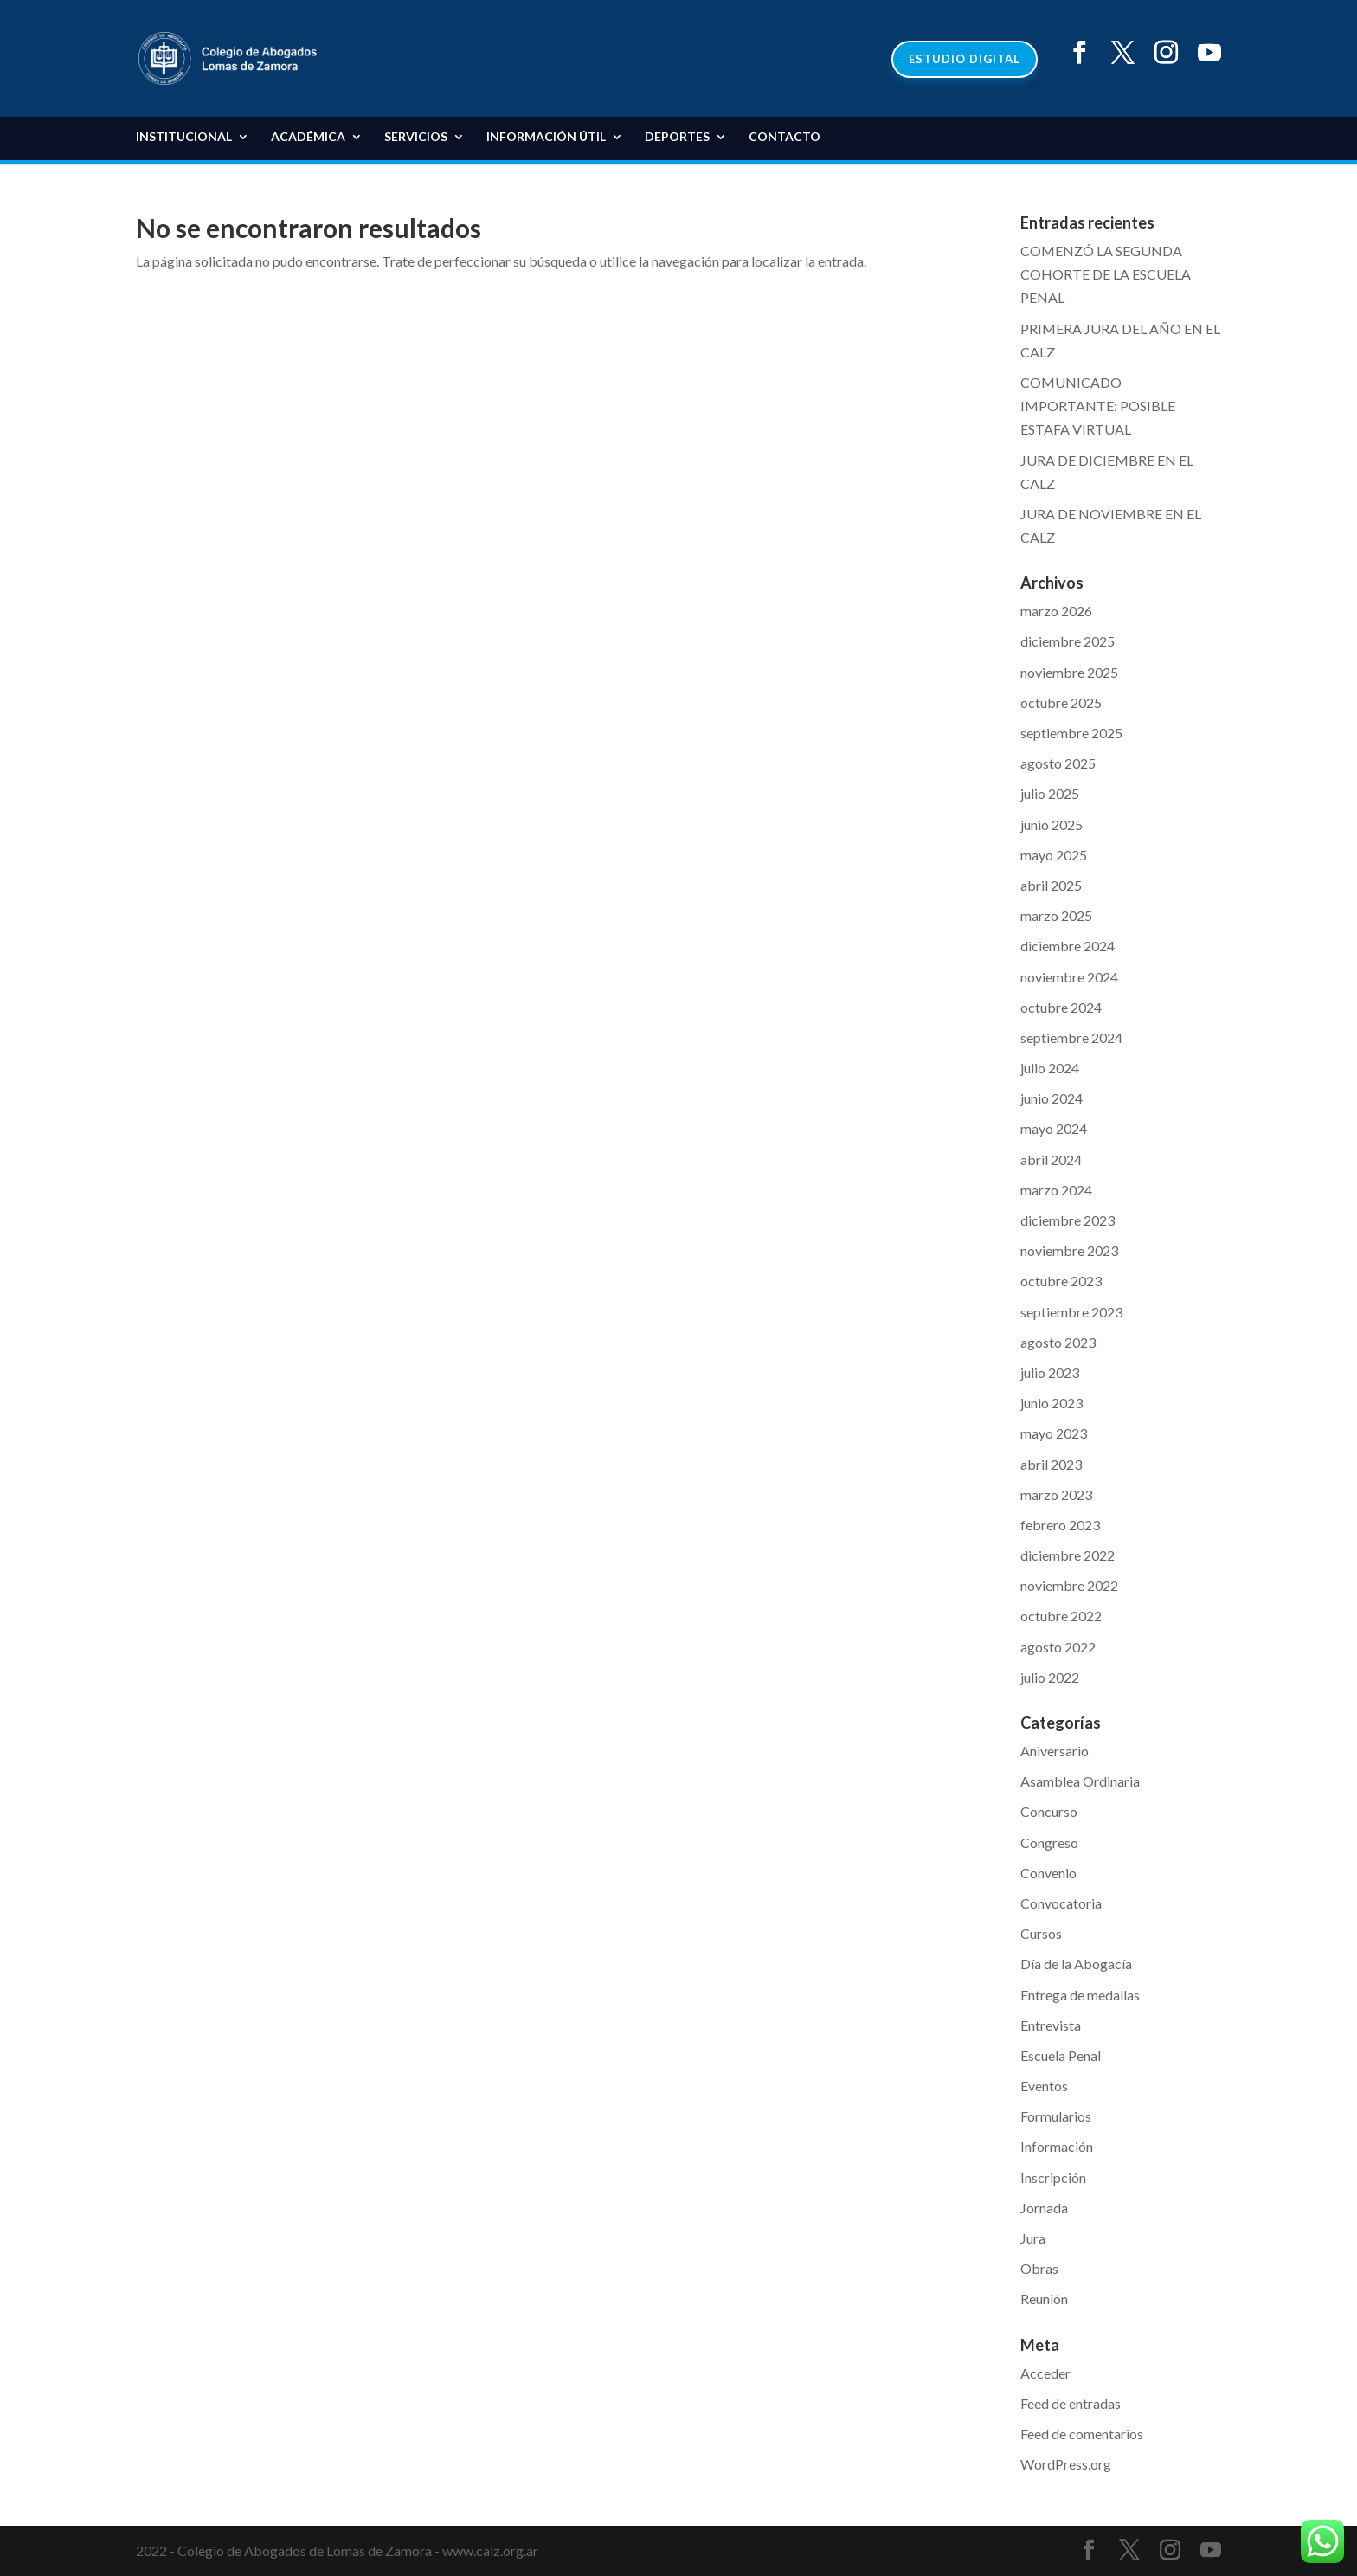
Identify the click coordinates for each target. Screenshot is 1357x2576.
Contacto (784, 137)
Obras (1039, 2268)
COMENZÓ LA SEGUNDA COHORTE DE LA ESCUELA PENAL (1105, 274)
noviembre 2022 (1069, 1585)
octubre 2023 (1061, 1280)
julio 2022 (1049, 1677)
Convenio (1048, 1872)
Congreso (1049, 1842)
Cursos (1041, 1933)
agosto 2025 (1058, 763)
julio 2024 (1049, 1067)
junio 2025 (1051, 824)
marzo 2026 (1056, 610)
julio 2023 (1049, 1372)
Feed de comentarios (1081, 2433)
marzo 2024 (1056, 1190)
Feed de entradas (1070, 2403)
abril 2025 (1051, 885)
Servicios (415, 137)
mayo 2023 (1053, 1433)
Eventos (1044, 2085)
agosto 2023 (1058, 1342)
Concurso (1048, 1811)
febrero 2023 (1060, 1525)
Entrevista (1050, 2025)
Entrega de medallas (1080, 1995)
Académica (308, 137)
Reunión (1044, 2298)
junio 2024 (1051, 1098)
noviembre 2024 (1069, 977)
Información (1056, 2146)
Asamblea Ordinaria (1080, 1781)
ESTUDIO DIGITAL (964, 59)
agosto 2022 (1058, 1647)
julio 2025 (1049, 793)
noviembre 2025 (1069, 672)
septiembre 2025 (1071, 732)
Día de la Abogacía (1076, 1963)
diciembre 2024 (1067, 945)
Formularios (1055, 2116)
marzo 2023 (1056, 1494)
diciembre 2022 (1067, 1555)
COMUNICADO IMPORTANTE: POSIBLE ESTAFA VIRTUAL (1097, 405)
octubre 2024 (1061, 1007)
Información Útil (546, 137)
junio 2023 (1051, 1402)
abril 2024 (1051, 1159)
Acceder (1045, 2373)
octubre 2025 (1061, 702)
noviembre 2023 (1069, 1250)
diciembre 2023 (1067, 1220)
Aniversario (1054, 1750)
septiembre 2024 (1071, 1037)
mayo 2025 (1053, 855)
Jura (1032, 2238)
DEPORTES (677, 137)
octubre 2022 (1061, 1615)
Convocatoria (1061, 1903)
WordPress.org (1065, 2464)
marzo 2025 (1056, 915)
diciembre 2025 (1067, 641)
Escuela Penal (1060, 2055)
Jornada (1044, 2207)
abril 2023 (1051, 1464)
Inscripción (1053, 2177)
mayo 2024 (1053, 1128)
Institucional (184, 137)
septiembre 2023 (1071, 1312)
